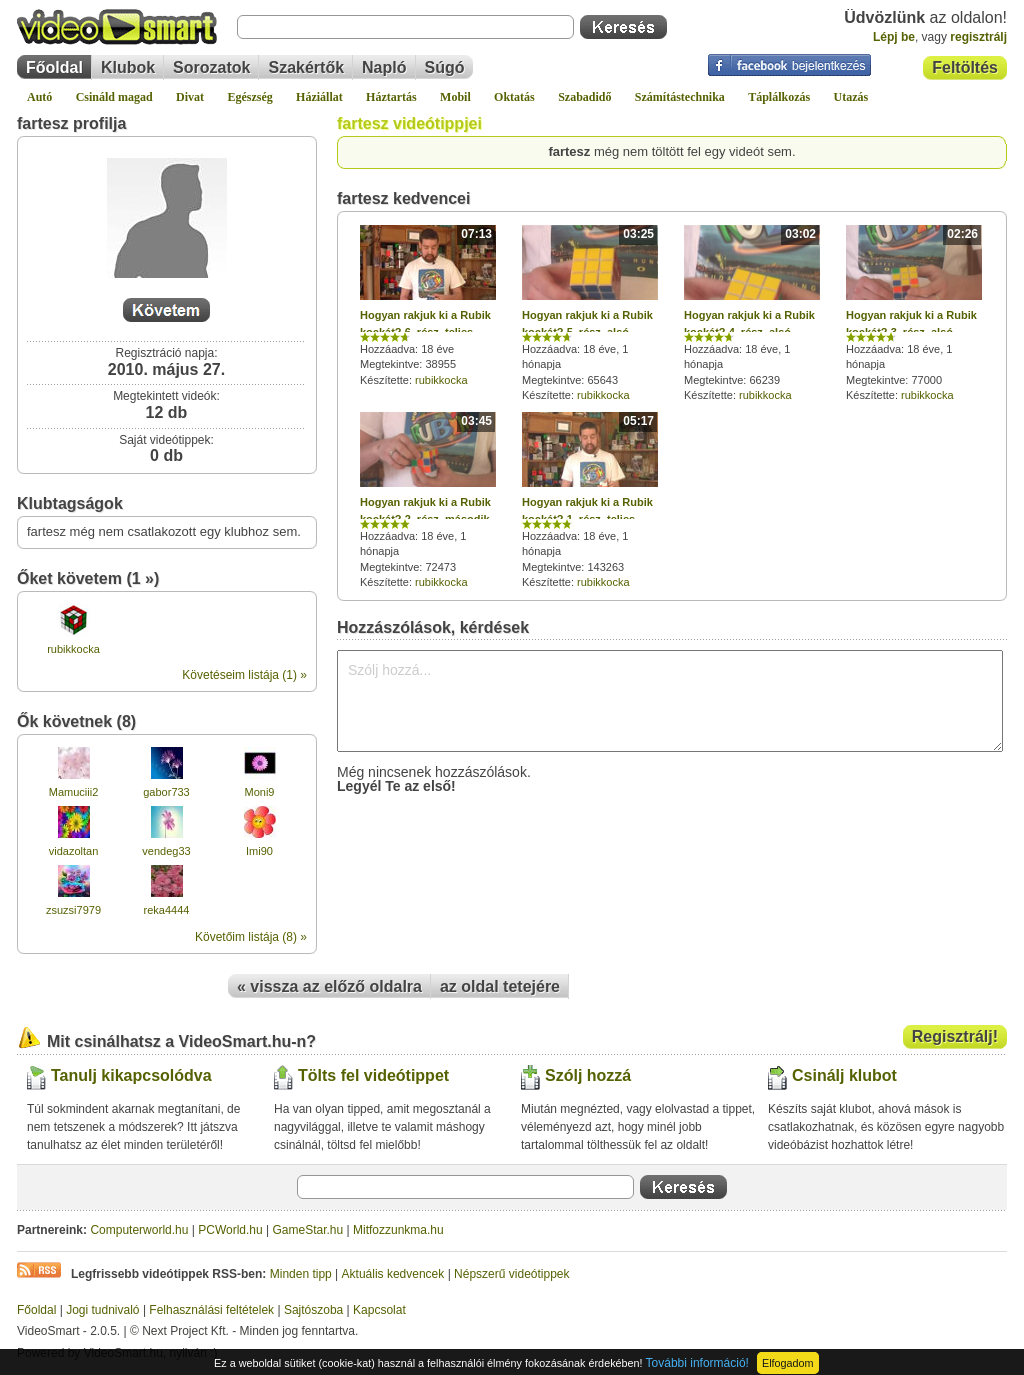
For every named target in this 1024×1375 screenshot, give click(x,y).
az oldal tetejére (500, 986)
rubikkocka (73, 649)
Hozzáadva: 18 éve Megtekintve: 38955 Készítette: (428, 305)
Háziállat (319, 97)
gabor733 (166, 792)
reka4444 (167, 910)
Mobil (455, 97)
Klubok (128, 67)
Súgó (445, 67)
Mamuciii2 (74, 792)
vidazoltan (74, 851)
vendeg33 (166, 851)
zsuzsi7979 (73, 910)
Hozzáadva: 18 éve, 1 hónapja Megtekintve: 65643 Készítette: (590, 313)
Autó (39, 97)
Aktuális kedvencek (393, 1274)
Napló (384, 67)
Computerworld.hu (139, 1230)
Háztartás (391, 97)
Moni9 (260, 792)
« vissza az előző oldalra (329, 986)
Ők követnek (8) (76, 721)
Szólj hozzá (588, 1075)
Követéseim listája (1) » (244, 675)
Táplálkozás (779, 97)
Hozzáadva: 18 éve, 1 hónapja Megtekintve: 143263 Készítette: (590, 500)
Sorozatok (211, 67)
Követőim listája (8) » (251, 937)
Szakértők (306, 67)
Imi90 (259, 851)
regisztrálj (978, 37)
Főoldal (54, 67)
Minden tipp (301, 1274)
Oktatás (514, 97)
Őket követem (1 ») (88, 578)
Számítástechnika (680, 97)
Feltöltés (965, 67)
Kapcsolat (379, 1310)
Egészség (249, 97)
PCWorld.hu (230, 1230)
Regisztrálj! (955, 1036)
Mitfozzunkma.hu (398, 1230)
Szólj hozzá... (670, 701)
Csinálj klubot (844, 1075)
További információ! (697, 1363)
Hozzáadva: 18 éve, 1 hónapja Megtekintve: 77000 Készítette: (914, 313)
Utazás (851, 97)
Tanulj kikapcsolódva (131, 1075)
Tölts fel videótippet (373, 1075)
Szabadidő (584, 97)
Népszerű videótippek (511, 1274)
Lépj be (894, 37)
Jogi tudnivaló (102, 1310)
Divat (190, 97)
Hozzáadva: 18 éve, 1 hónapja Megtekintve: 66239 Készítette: (752, 313)
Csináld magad (114, 97)
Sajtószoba (313, 1310)
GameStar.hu (308, 1230)
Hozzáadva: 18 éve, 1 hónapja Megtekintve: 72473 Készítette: (428, 500)
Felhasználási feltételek (211, 1310)
